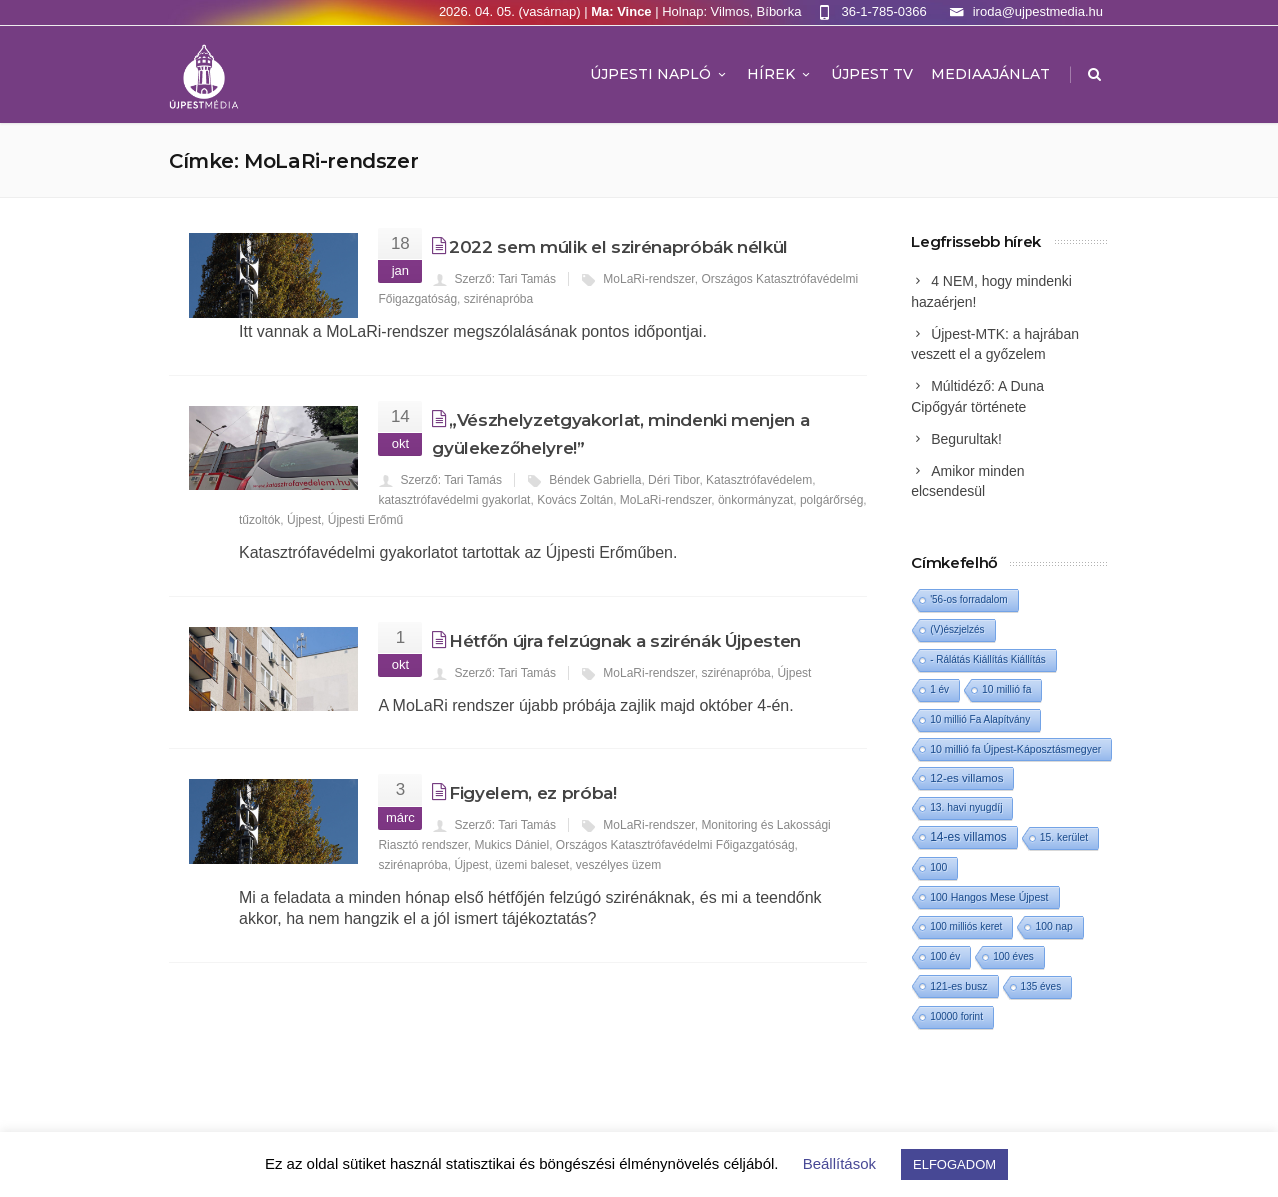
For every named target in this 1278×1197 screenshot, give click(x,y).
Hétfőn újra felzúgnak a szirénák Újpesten (625, 641)
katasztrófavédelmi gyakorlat (454, 500)
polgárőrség (831, 500)
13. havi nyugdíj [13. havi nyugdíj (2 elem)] (966, 807)
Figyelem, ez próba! (533, 793)
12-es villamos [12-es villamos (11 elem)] (966, 778)
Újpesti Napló (659, 74)
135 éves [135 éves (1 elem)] (1041, 986)
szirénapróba (498, 299)
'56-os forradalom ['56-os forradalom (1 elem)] (969, 599)
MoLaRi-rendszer (648, 279)
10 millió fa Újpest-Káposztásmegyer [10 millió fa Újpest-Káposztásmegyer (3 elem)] (1015, 749)
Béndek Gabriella (595, 480)
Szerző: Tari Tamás (505, 279)
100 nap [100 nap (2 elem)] (1053, 926)
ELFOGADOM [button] (954, 1164)
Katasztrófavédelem (759, 480)
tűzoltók (259, 520)
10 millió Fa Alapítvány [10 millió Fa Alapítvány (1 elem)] (980, 719)
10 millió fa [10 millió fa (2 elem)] (1006, 689)
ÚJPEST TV (872, 74)
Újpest (304, 520)
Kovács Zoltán (575, 500)
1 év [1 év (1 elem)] (939, 689)
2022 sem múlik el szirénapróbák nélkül (618, 247)
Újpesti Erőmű (365, 520)
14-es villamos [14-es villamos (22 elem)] (968, 837)
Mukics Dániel (511, 845)
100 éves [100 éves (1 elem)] (1013, 956)
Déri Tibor (673, 480)
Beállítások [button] (839, 1163)
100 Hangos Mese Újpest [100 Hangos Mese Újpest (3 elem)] (989, 897)
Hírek (780, 74)
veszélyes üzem (618, 865)
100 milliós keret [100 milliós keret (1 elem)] (966, 926)
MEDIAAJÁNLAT (990, 74)
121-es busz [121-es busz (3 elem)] (958, 986)
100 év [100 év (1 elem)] (945, 956)
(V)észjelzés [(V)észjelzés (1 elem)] (957, 629)
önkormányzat (755, 500)
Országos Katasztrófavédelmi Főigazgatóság (675, 845)
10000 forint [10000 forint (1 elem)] (956, 1016)
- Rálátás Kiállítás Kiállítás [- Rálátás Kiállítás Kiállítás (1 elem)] (988, 659)
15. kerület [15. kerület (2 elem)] (1064, 837)
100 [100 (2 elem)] (938, 867)
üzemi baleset (532, 865)
